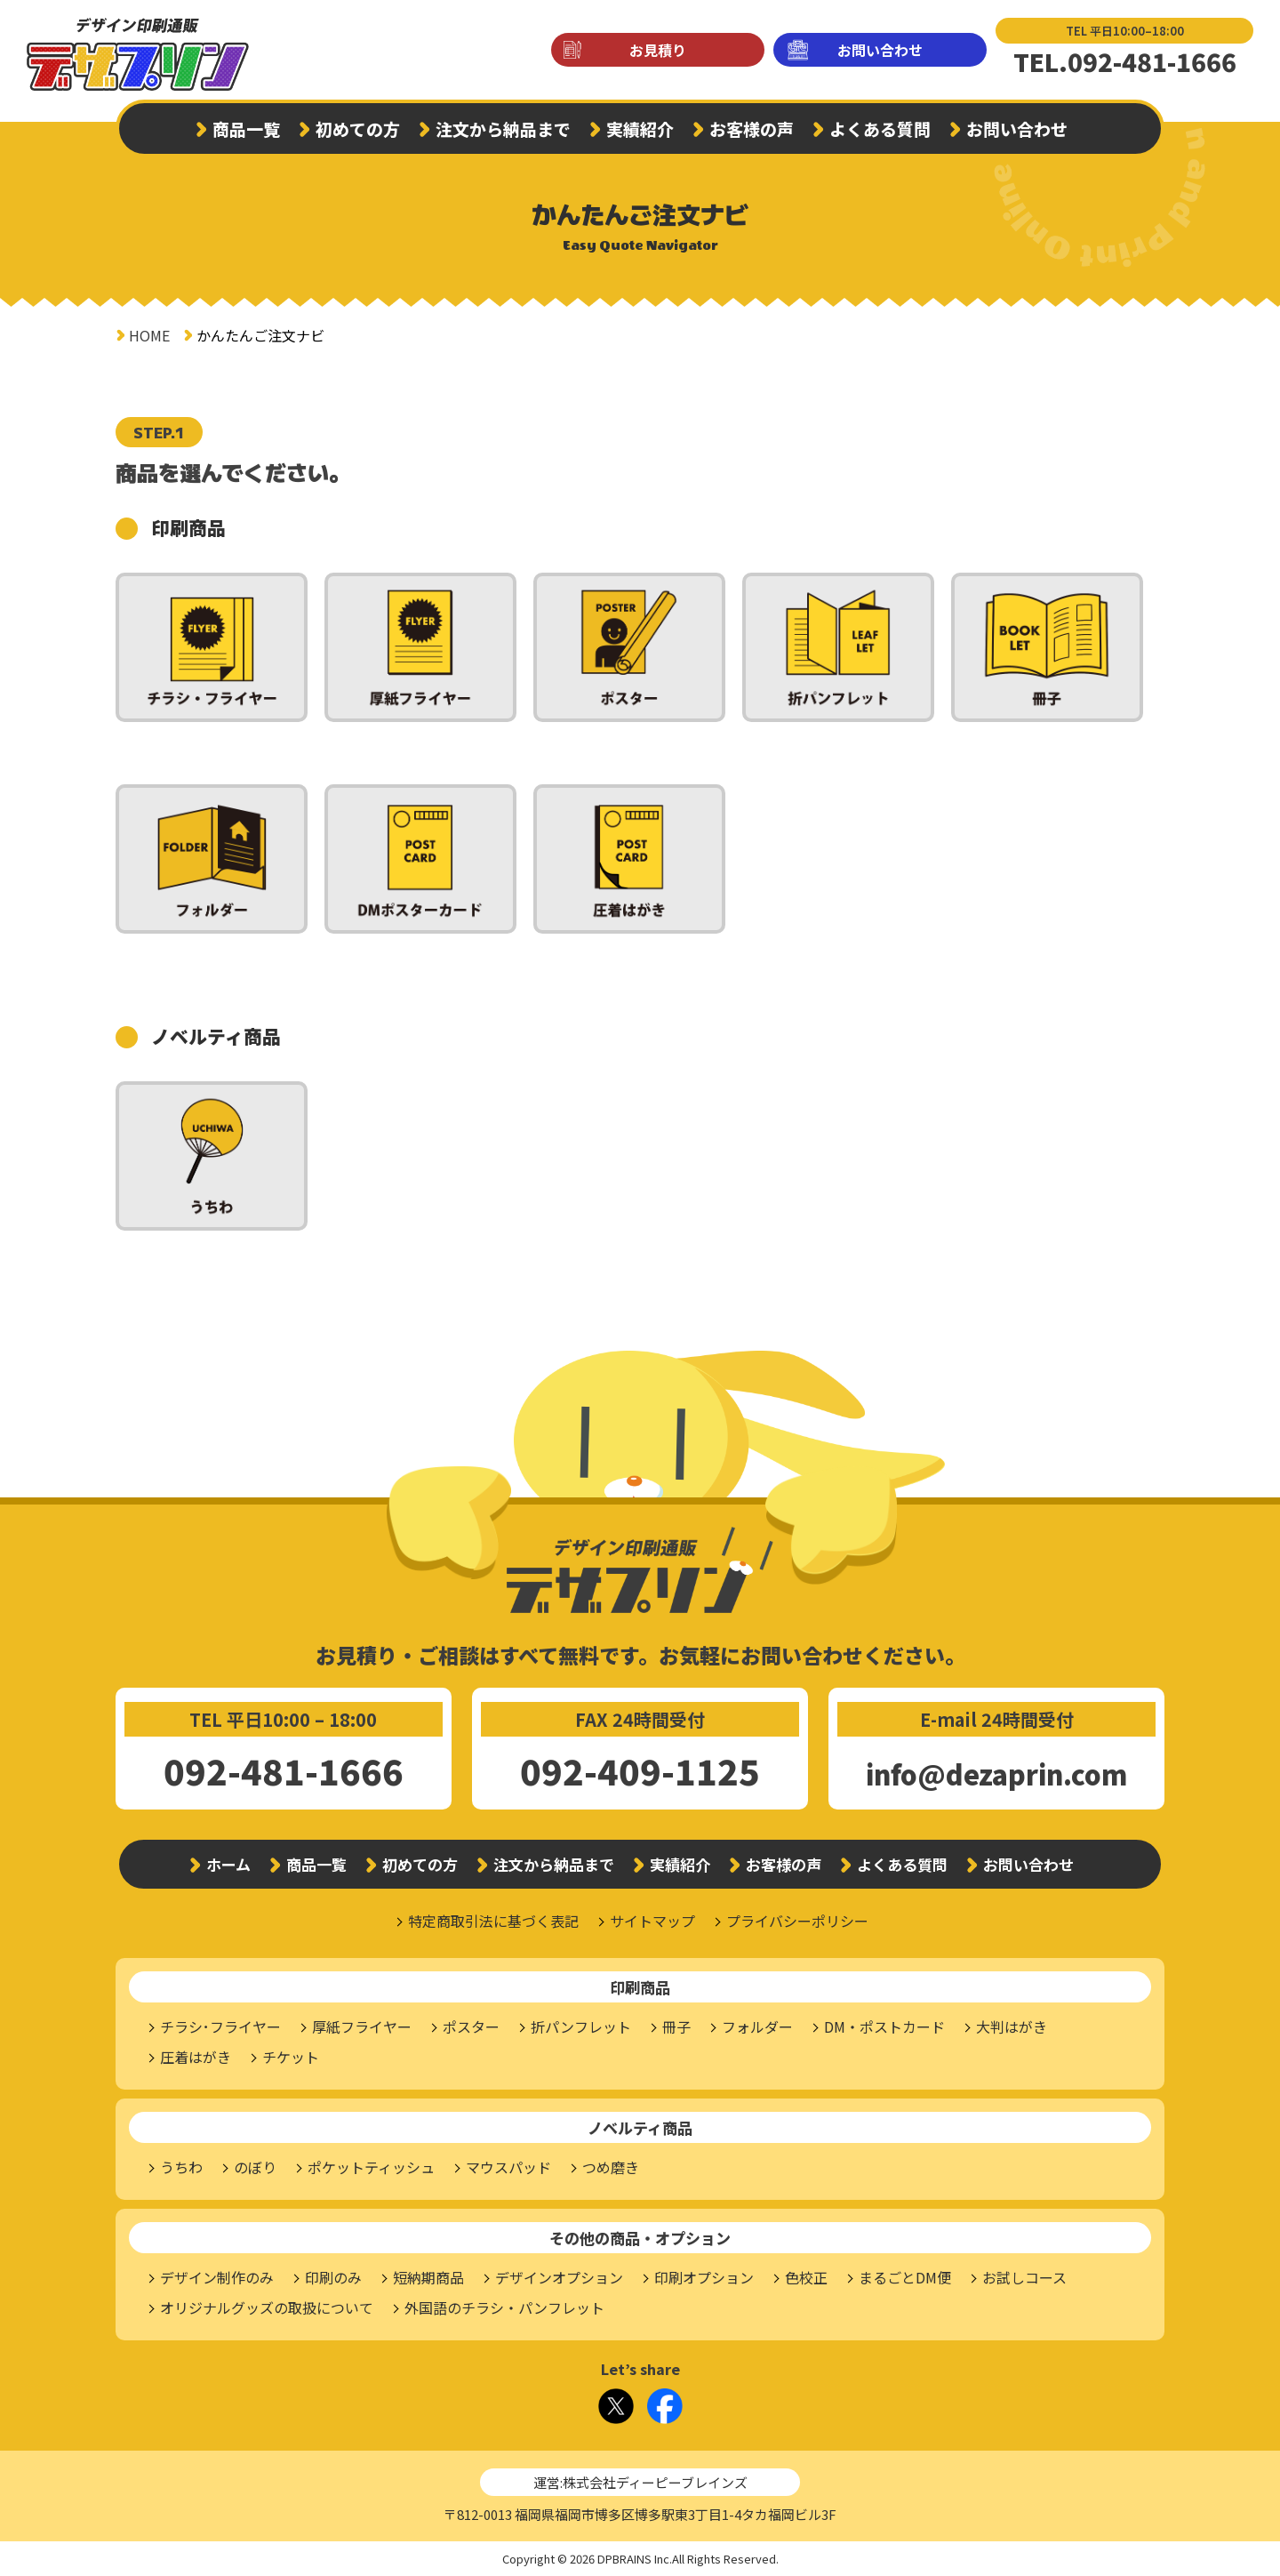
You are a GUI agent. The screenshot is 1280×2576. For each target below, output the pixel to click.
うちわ (181, 2167)
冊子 (676, 2026)
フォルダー (757, 2026)
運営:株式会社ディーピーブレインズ (640, 2482)
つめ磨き (610, 2167)
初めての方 (358, 128)
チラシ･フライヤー (220, 2026)
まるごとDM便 (905, 2277)
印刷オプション (704, 2277)
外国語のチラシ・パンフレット (504, 2307)
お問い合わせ (880, 49)
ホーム (228, 1864)
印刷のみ (333, 2277)
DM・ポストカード (884, 2026)
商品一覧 (246, 128)
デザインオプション (559, 2277)
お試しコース (1024, 2277)
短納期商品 (428, 2277)
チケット (290, 2056)
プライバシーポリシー (797, 1920)
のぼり (255, 2167)
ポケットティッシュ (371, 2167)
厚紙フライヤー (362, 2026)
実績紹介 (640, 128)
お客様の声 (751, 128)
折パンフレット (581, 2026)
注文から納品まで (503, 128)
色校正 (806, 2277)
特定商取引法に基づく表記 (493, 1920)
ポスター (471, 2026)
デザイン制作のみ (217, 2277)
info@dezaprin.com (996, 1774)
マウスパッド (508, 2167)
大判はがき (1011, 2026)
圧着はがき (195, 2056)
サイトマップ (652, 1920)
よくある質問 (880, 128)
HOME (149, 335)
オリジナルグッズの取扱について (266, 2307)
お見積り (657, 49)
